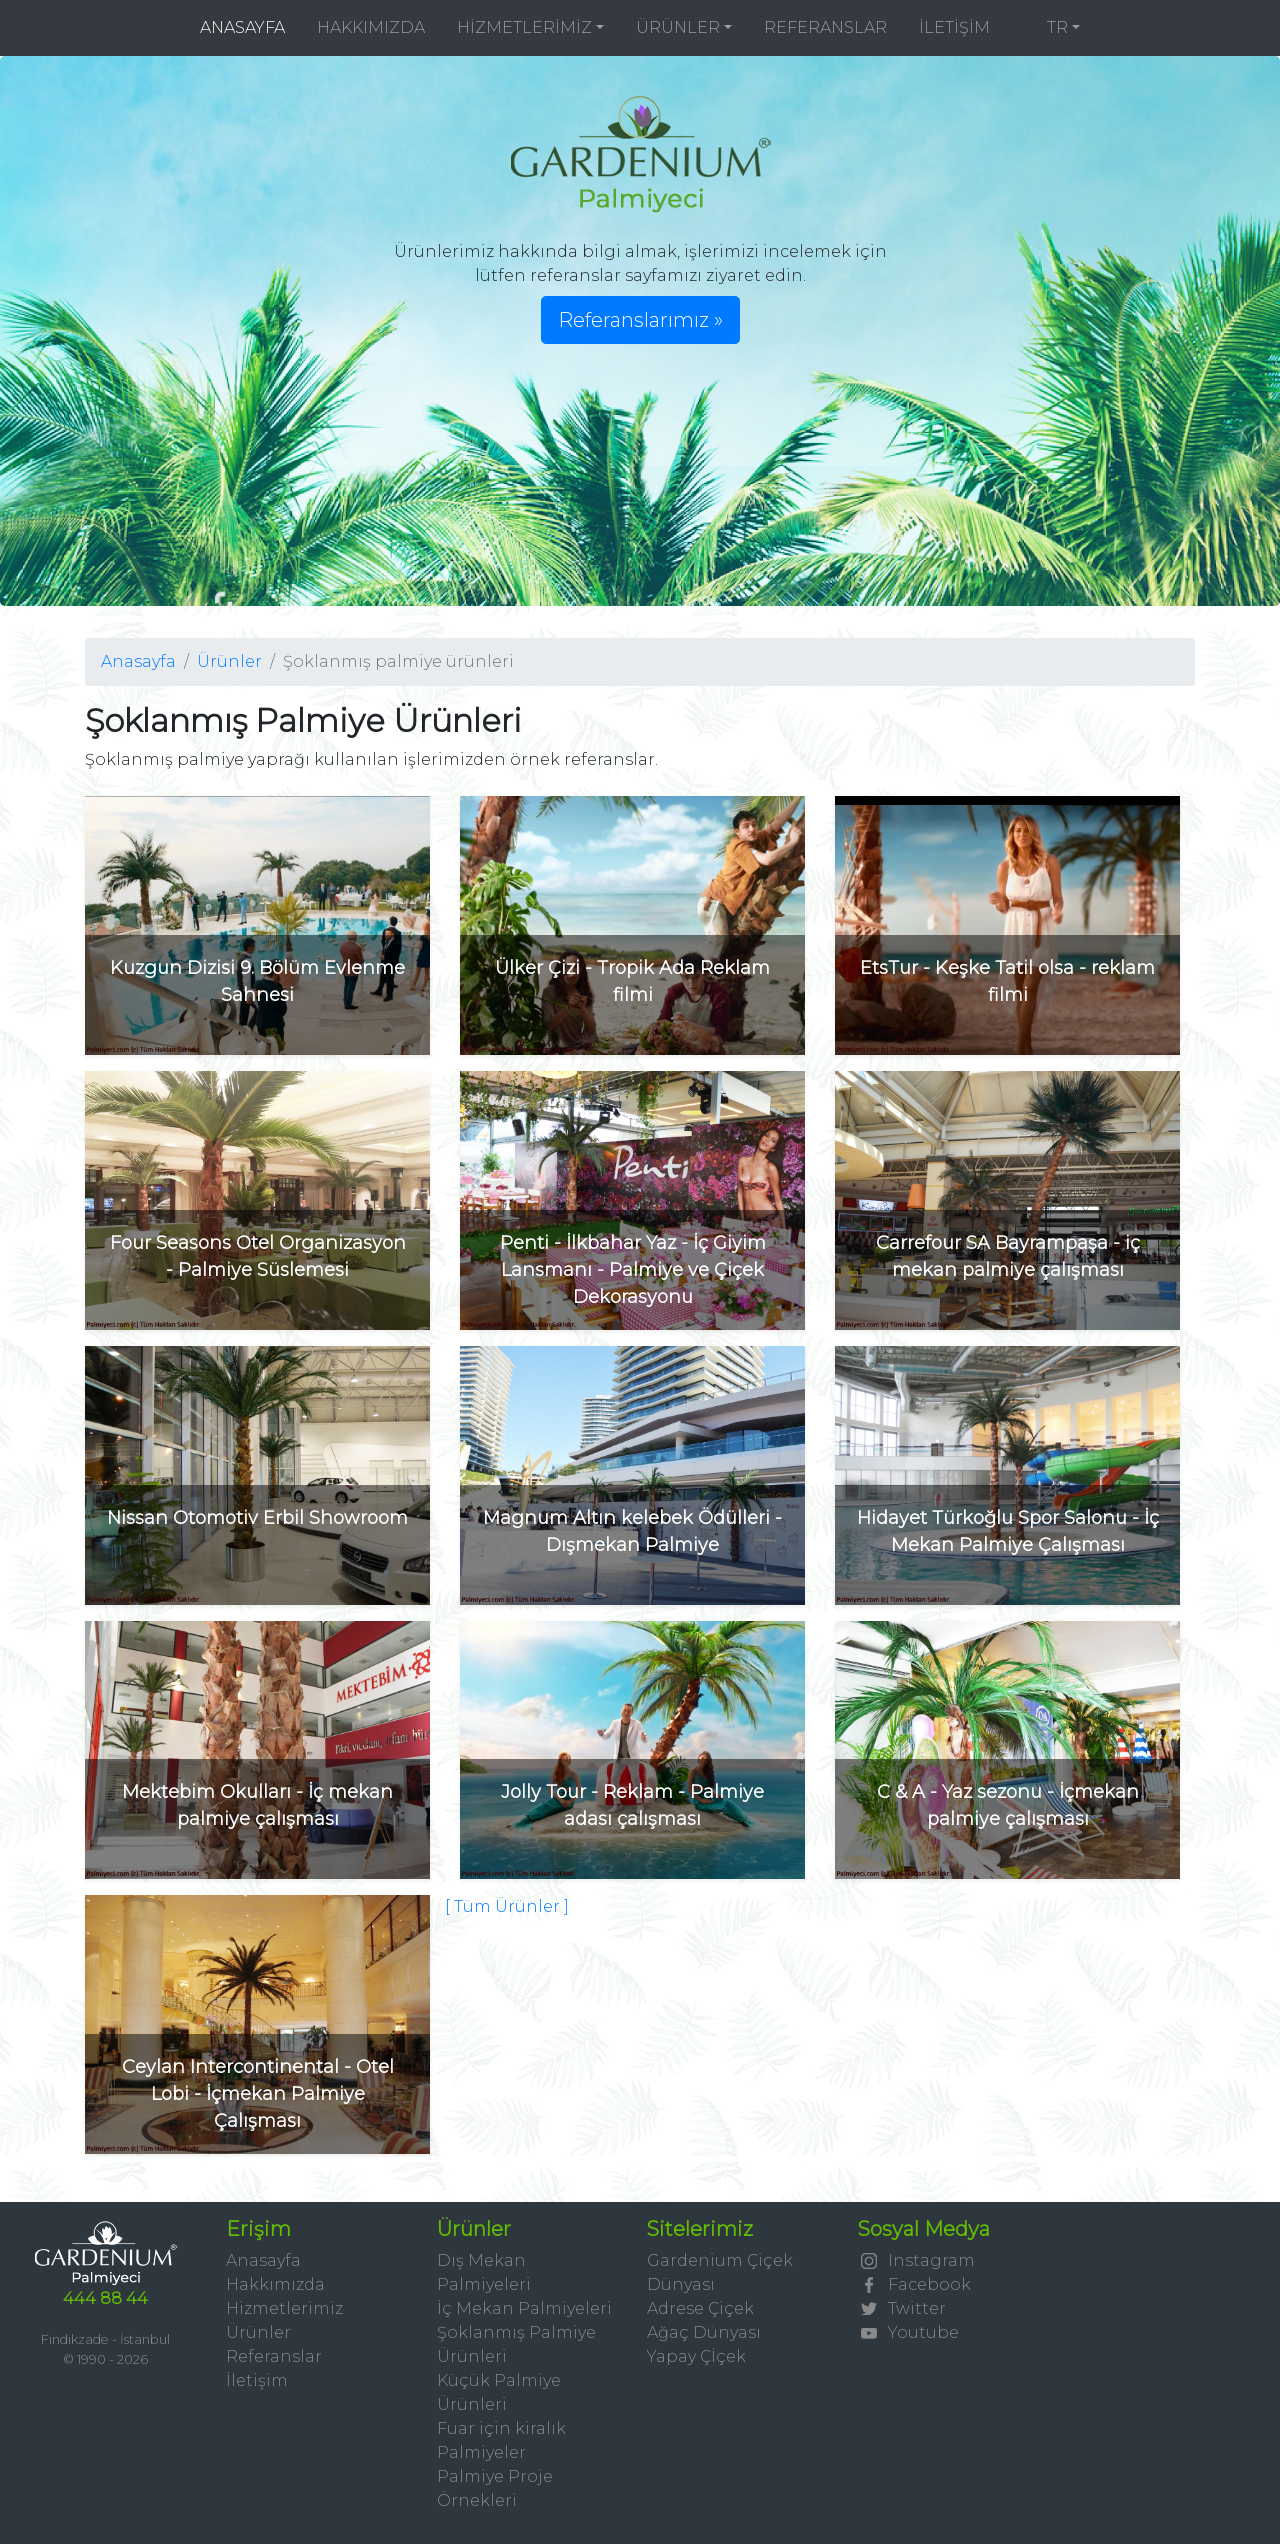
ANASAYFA (250, 26)
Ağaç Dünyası (704, 2332)
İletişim (257, 2380)
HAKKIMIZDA (371, 27)
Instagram (916, 2260)
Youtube (908, 2332)
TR (1045, 27)
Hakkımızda (275, 2284)
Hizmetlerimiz (284, 2308)
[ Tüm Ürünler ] (507, 1906)
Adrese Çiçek (700, 2308)
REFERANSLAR (825, 27)
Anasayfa (138, 661)
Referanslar (274, 2356)
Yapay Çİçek (696, 2356)
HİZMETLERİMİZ (524, 27)
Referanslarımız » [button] (640, 320)
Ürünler (229, 661)
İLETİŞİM (954, 27)
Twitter (901, 2308)
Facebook (914, 2284)
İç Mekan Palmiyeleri (524, 2308)
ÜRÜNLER (678, 27)
